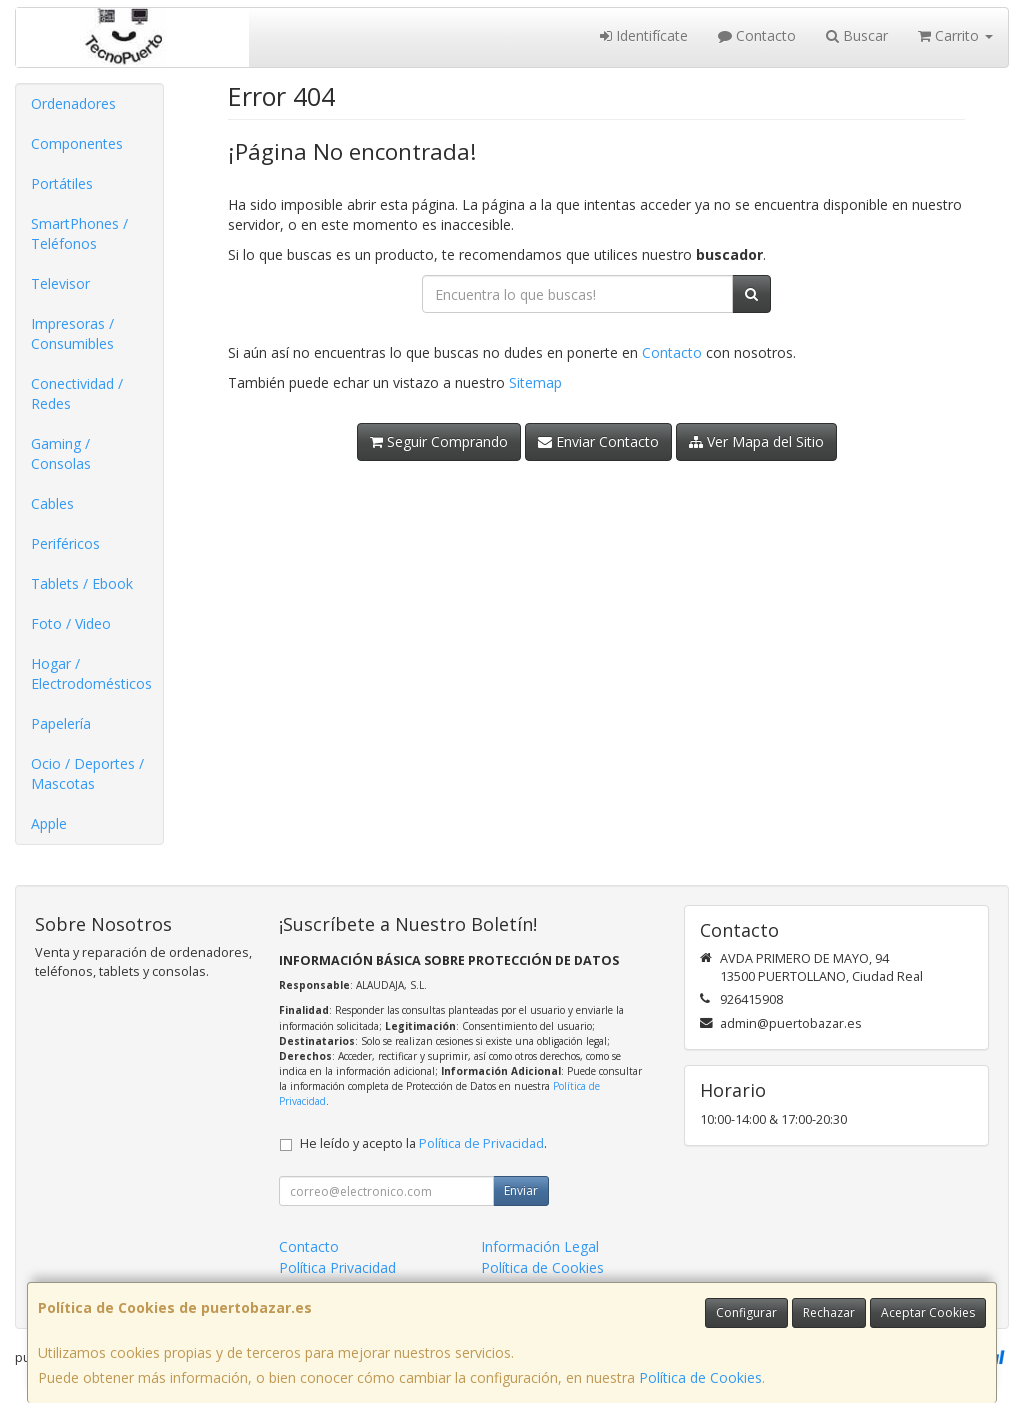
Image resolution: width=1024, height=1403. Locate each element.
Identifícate (644, 35)
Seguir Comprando (439, 441)
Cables (52, 503)
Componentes (77, 143)
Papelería (61, 723)
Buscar (857, 35)
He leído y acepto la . (423, 1143)
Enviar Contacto (598, 441)
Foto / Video (71, 623)
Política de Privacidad (481, 1143)
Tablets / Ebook (82, 583)
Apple (49, 823)
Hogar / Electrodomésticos (91, 673)
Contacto (757, 35)
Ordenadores (73, 103)
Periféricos (65, 543)
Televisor (60, 283)
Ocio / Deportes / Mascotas (87, 773)
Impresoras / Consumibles (72, 333)
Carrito (955, 35)
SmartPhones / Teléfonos (79, 233)
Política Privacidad (337, 1267)
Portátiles (62, 183)
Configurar (746, 1312)
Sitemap (535, 382)
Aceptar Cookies (928, 1312)
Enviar (521, 1190)
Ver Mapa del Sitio (756, 441)
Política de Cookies (700, 1377)
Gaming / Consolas (61, 453)
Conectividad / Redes (77, 393)
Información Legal (540, 1246)
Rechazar (829, 1312)
